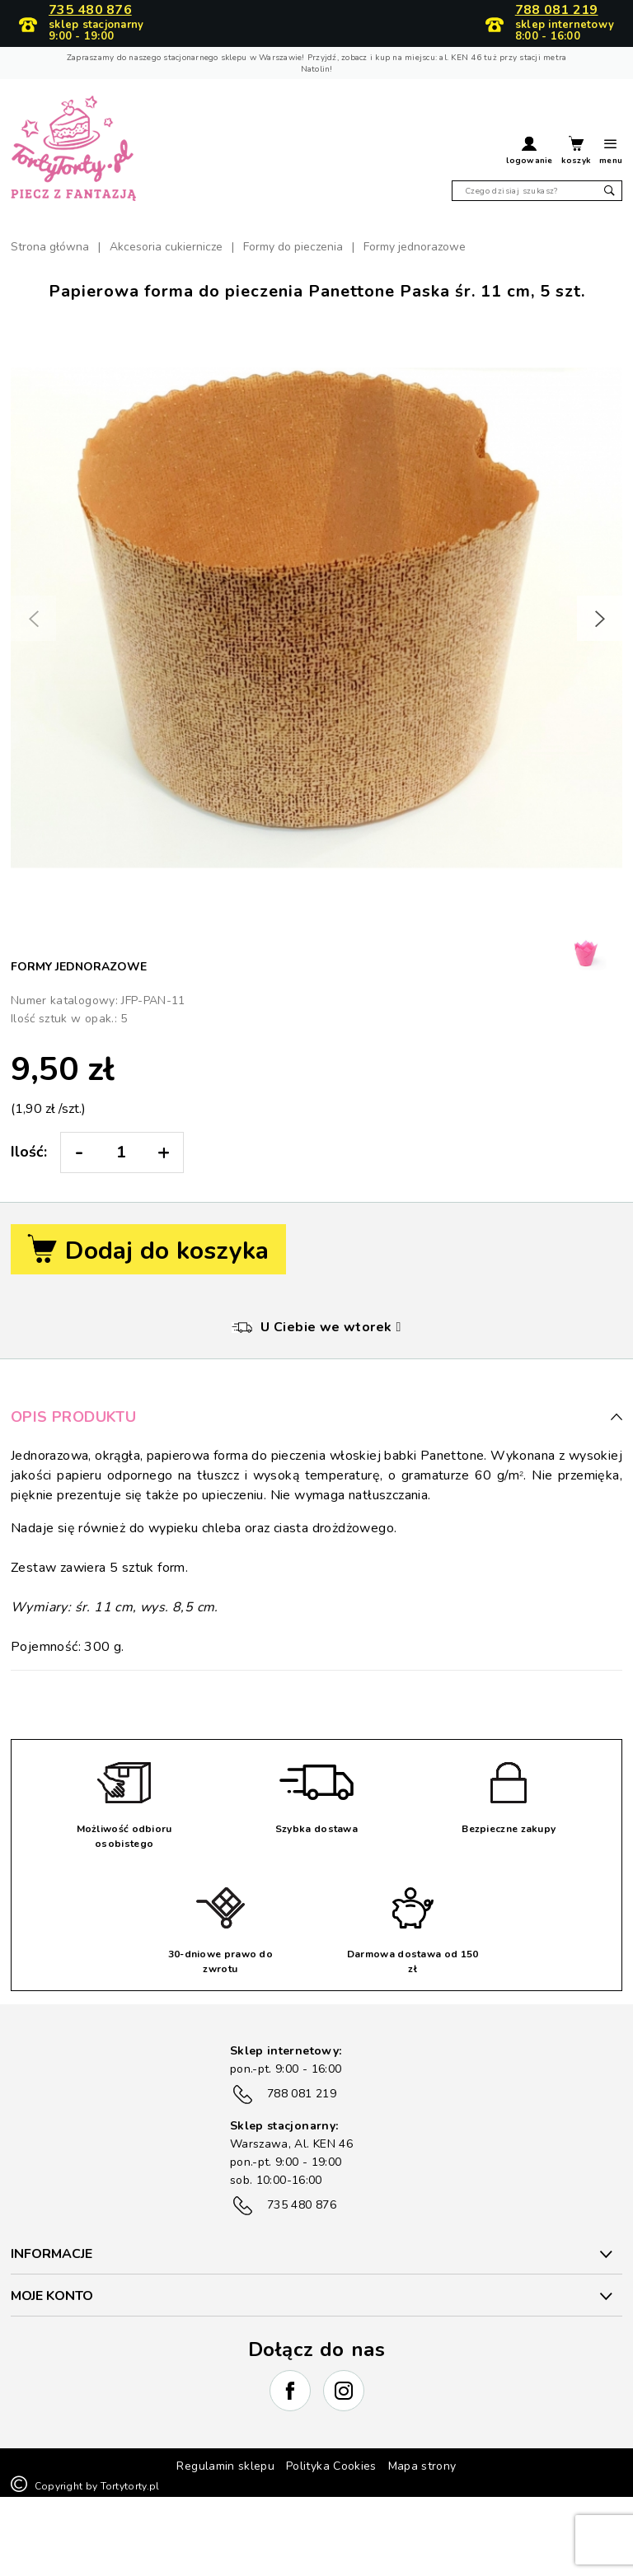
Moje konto (52, 2296)
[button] (529, 152)
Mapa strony (422, 2466)
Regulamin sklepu (225, 2466)
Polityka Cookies (331, 2466)
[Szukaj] (537, 190)
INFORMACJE (51, 2254)
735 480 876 (90, 11)
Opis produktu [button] (316, 1417)
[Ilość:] (120, 1152)
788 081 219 (556, 11)
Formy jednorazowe (79, 967)
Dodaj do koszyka (148, 1251)
